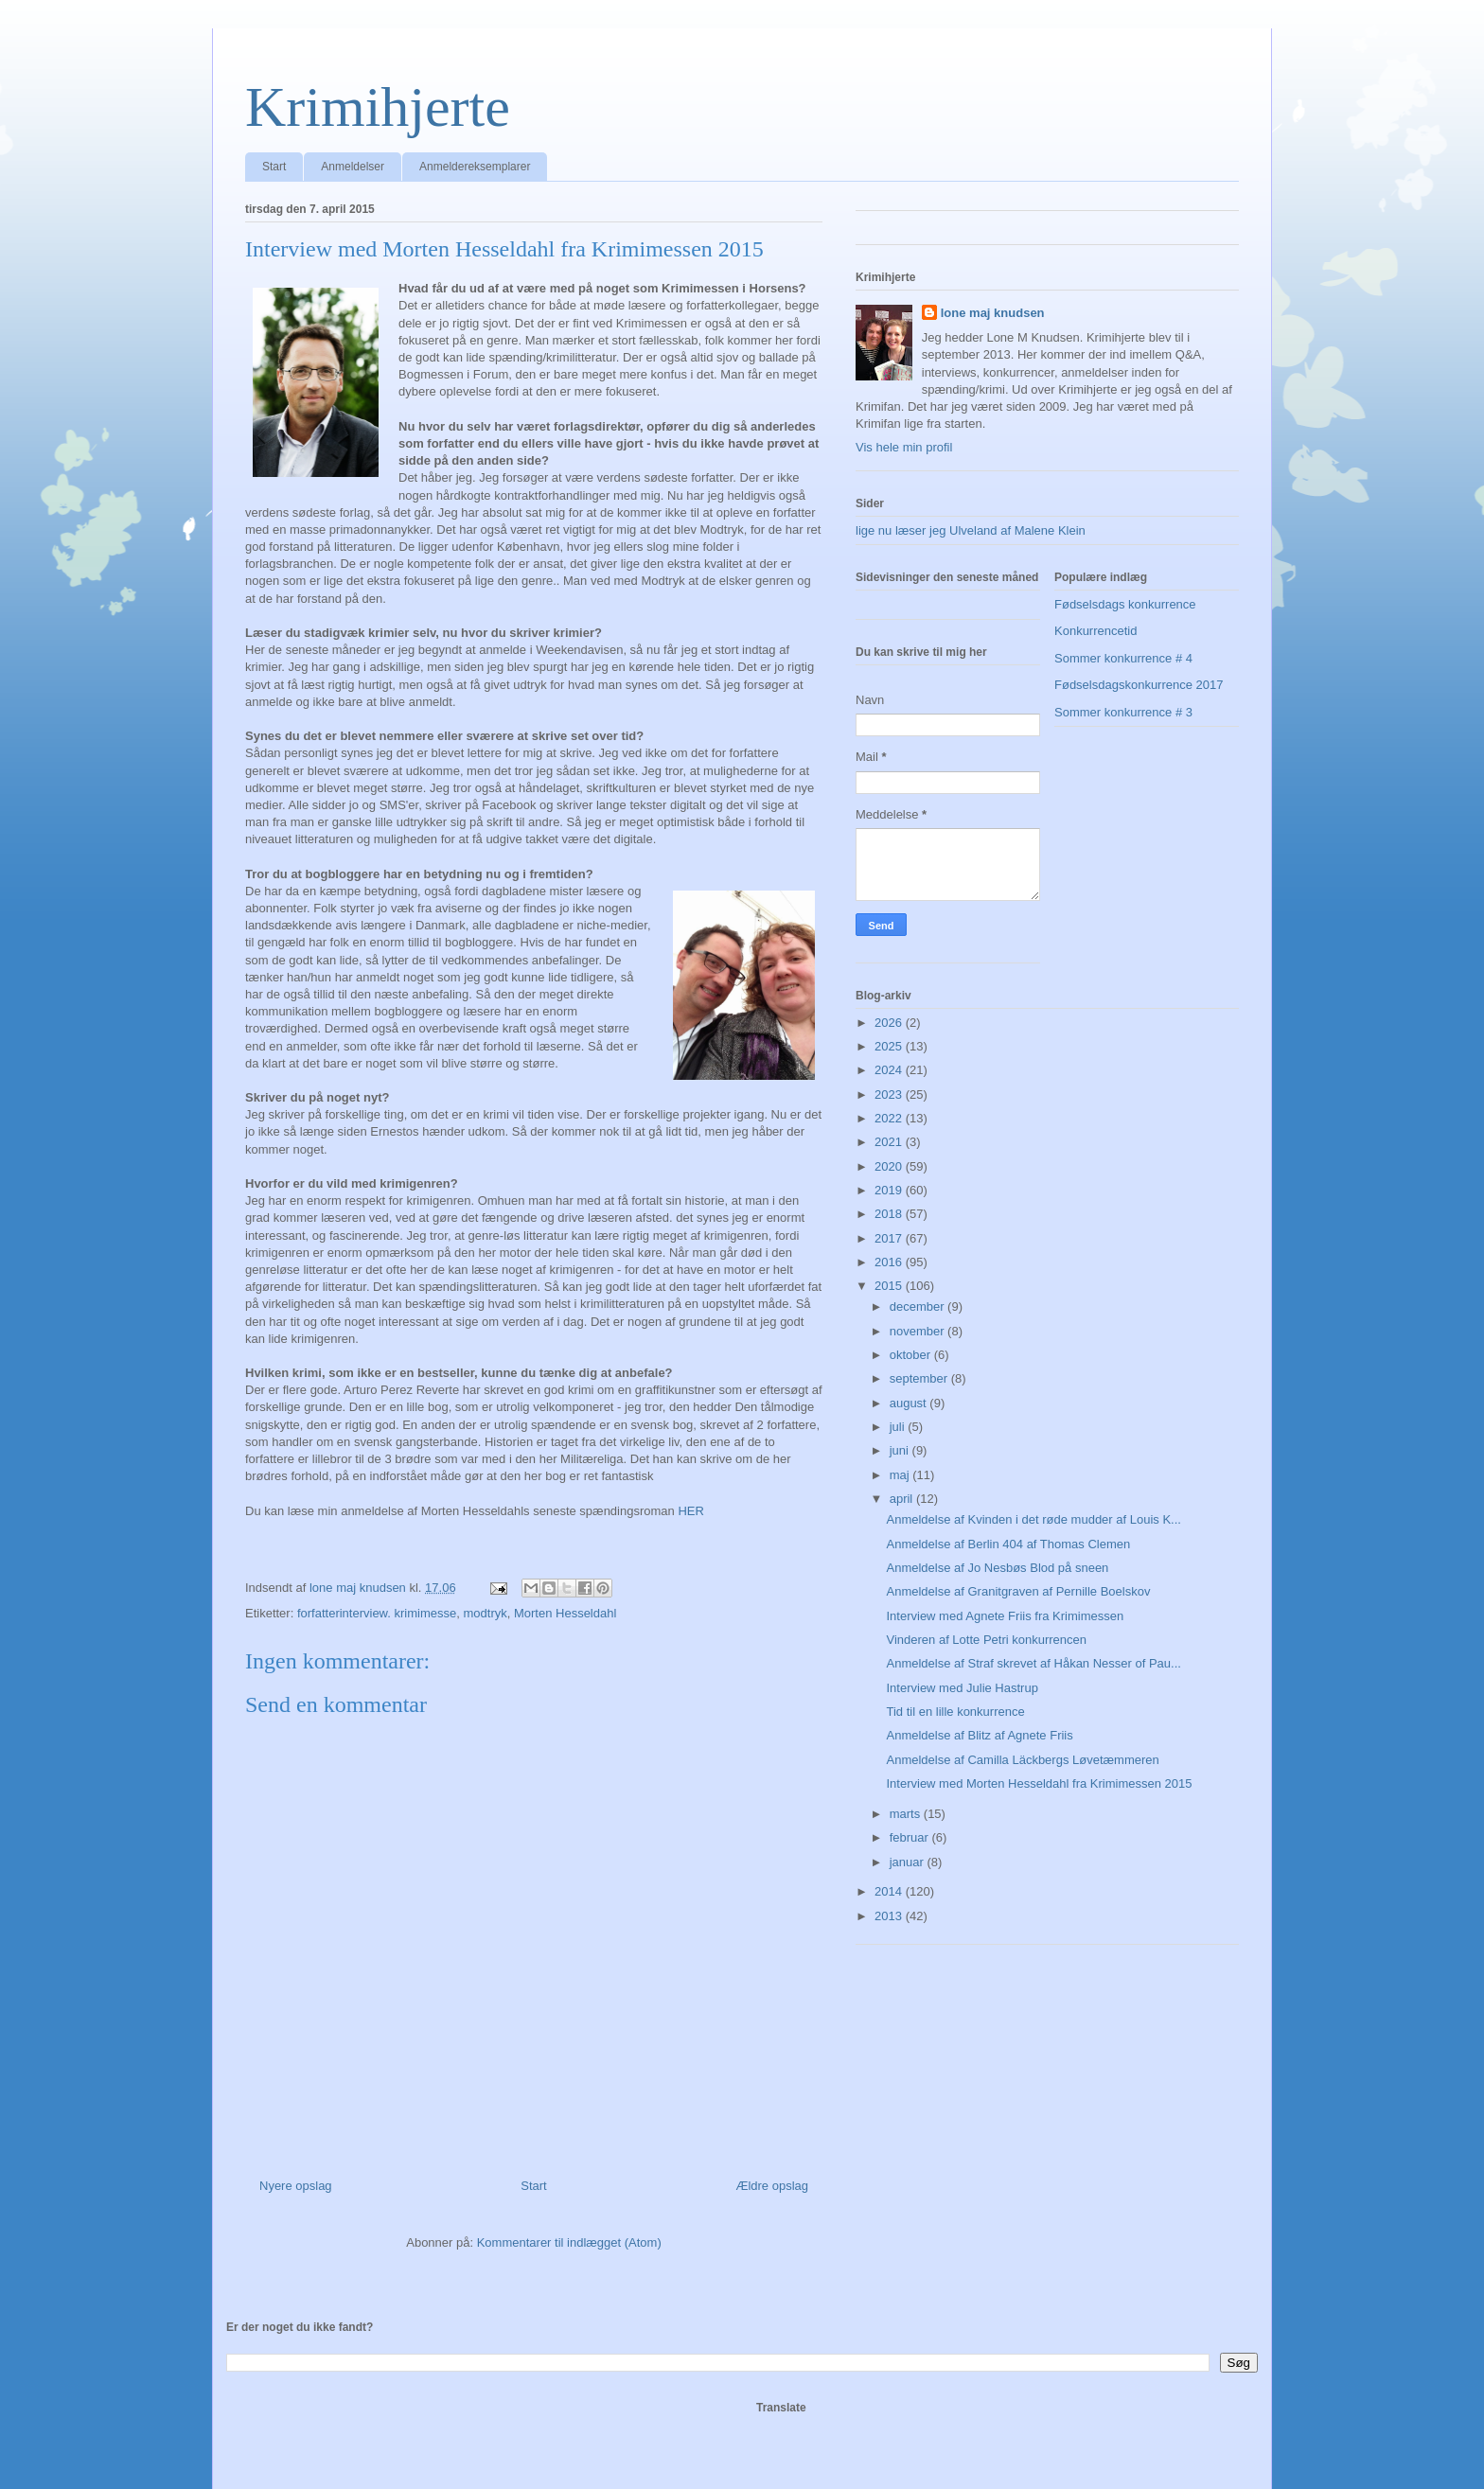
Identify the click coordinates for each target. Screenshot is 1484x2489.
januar (909, 1862)
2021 (890, 1142)
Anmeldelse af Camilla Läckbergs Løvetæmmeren (1022, 1760)
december (918, 1306)
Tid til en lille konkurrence (955, 1711)
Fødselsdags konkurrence (1125, 604)
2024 (890, 1070)
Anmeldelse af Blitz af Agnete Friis (979, 1735)
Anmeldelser (352, 166)
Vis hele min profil (904, 447)
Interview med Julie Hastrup (961, 1688)
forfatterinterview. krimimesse (376, 1613)
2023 (890, 1094)
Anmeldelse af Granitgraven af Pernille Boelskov (1018, 1591)
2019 (890, 1190)
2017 (890, 1238)
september (920, 1378)
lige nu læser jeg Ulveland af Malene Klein (971, 530)
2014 (890, 1891)
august (910, 1403)
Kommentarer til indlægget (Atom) (569, 2242)
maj (901, 1475)
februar (911, 1837)
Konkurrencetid (1095, 631)
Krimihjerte (377, 107)
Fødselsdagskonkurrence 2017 (1139, 685)
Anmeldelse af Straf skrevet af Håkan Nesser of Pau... (1033, 1663)
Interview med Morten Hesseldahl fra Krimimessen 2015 (1039, 1783)
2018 (890, 1214)
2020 (890, 1166)
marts (907, 1814)
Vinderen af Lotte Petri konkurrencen (986, 1640)
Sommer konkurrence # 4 (1123, 658)
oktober (912, 1355)
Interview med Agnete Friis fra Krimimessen (1004, 1616)
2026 (890, 1022)
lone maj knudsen (993, 313)
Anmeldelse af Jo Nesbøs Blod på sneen (997, 1568)
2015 (890, 1286)
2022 (890, 1118)
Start (274, 166)
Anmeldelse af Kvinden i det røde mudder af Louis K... (1033, 1519)
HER (690, 1511)
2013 (890, 1916)
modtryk (484, 1613)
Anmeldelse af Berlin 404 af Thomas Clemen (1008, 1544)
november (918, 1331)
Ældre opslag (771, 2186)
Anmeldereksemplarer (474, 166)
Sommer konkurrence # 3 (1123, 712)
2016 (890, 1262)
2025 (890, 1046)
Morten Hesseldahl (565, 1613)
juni (901, 1450)
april (903, 1499)
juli (899, 1427)
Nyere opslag (295, 2186)
